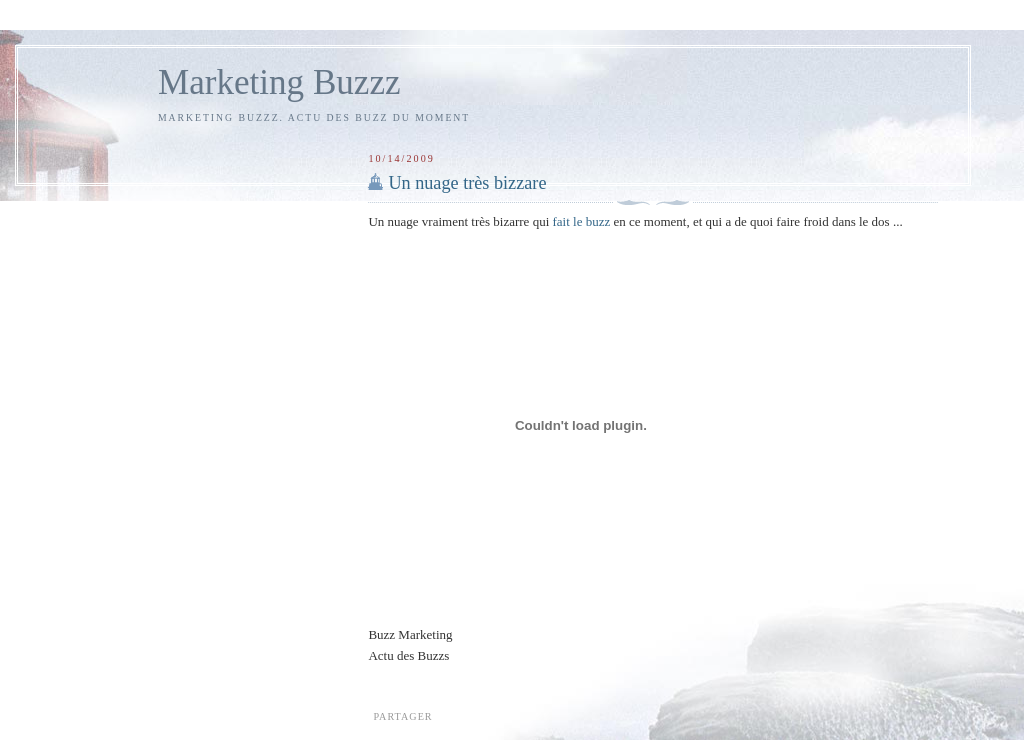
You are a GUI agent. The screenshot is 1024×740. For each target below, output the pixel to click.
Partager (402, 716)
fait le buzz (582, 221)
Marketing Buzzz (279, 82)
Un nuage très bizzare (467, 183)
